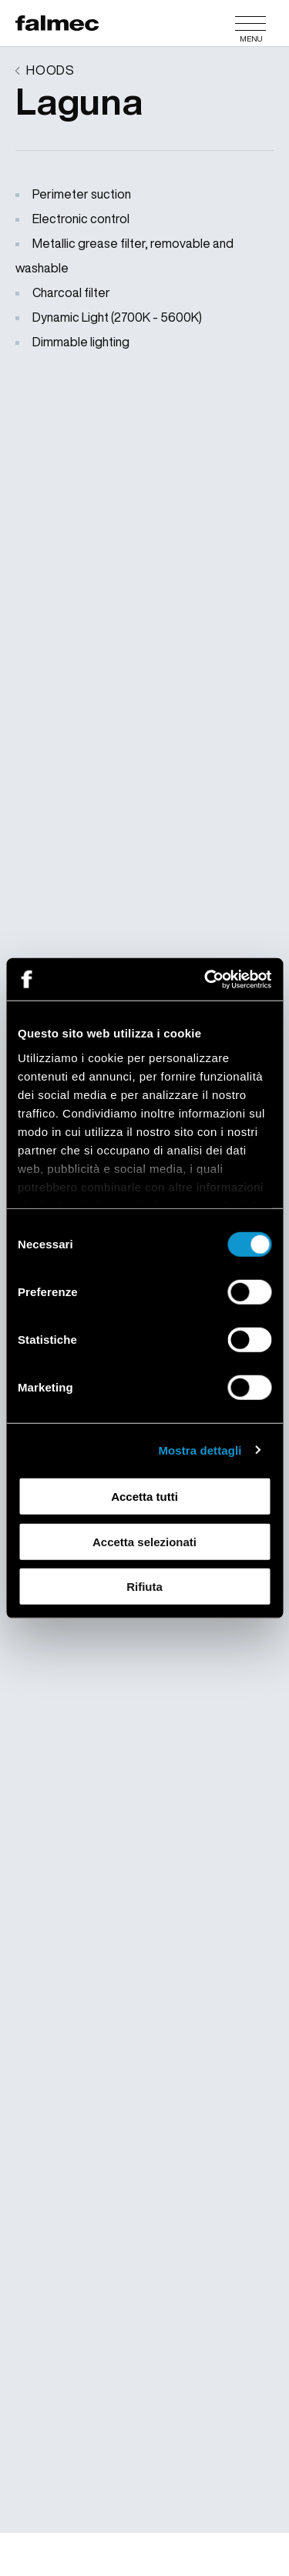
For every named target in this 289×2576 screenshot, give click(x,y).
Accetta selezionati (144, 1541)
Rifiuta (144, 1586)
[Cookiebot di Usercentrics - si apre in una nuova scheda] (205, 979)
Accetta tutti (144, 1496)
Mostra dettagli (199, 1449)
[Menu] (250, 23)
